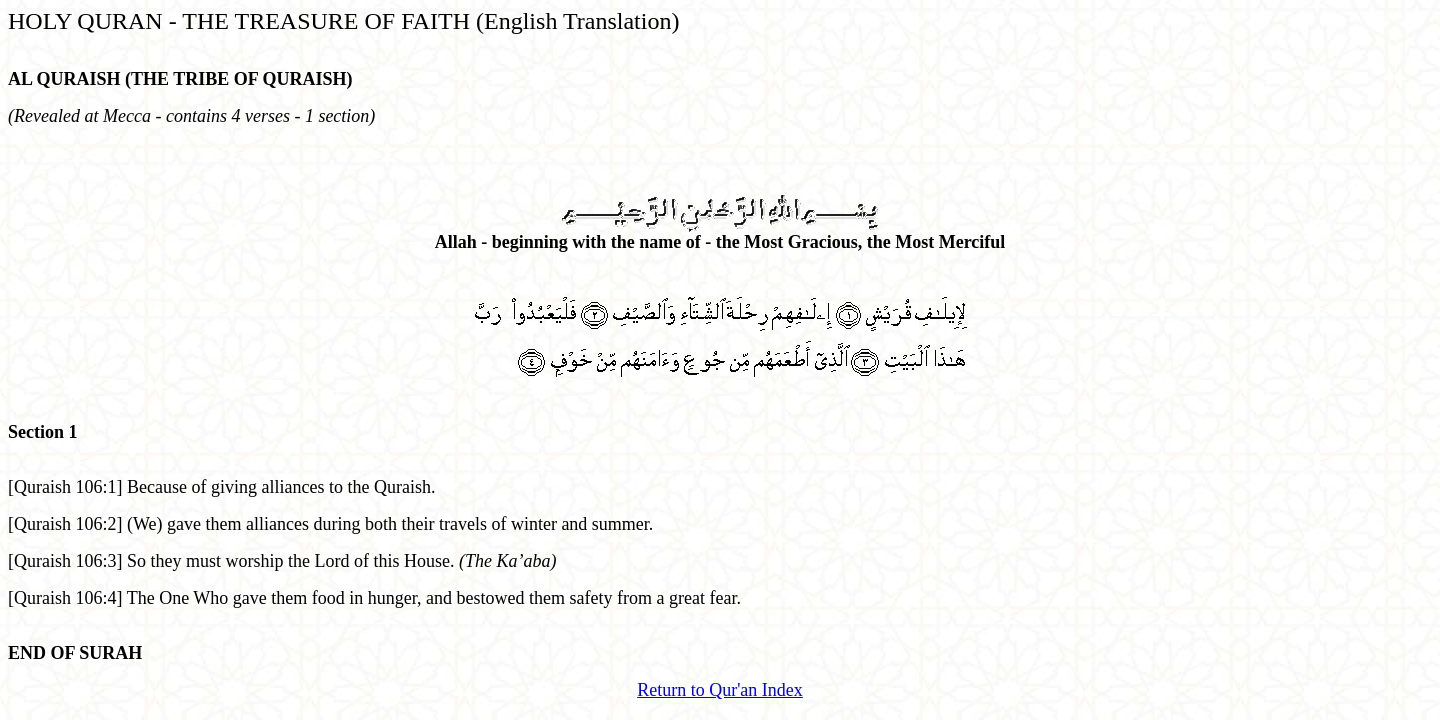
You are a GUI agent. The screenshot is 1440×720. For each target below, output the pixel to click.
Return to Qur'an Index (720, 690)
